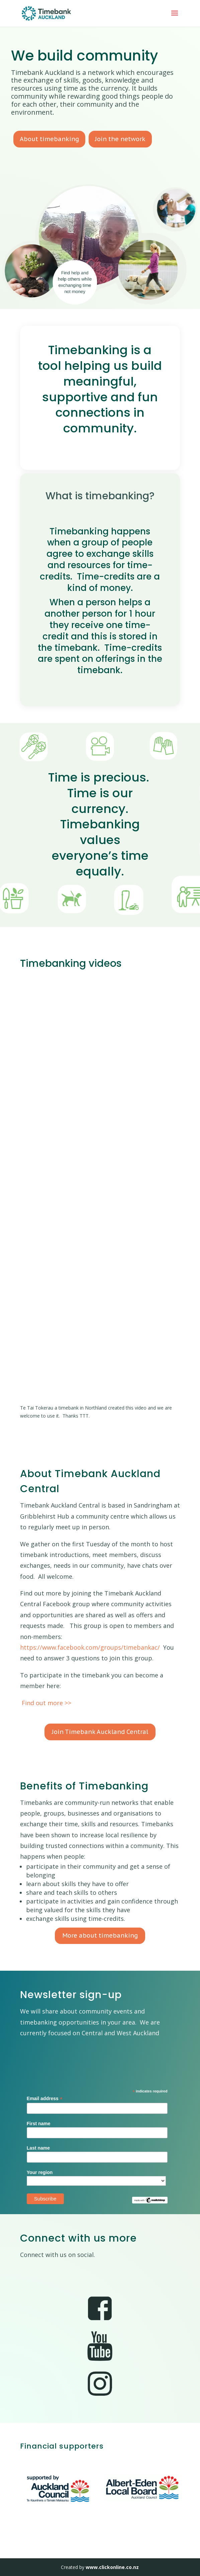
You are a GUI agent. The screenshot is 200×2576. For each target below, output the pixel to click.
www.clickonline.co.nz (112, 2567)
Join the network (120, 139)
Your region (40, 2172)
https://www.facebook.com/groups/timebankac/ (90, 1647)
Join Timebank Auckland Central (100, 1732)
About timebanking (49, 139)
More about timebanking (100, 1935)
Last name (38, 2148)
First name (39, 2123)
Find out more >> (46, 1703)
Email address (45, 2098)
